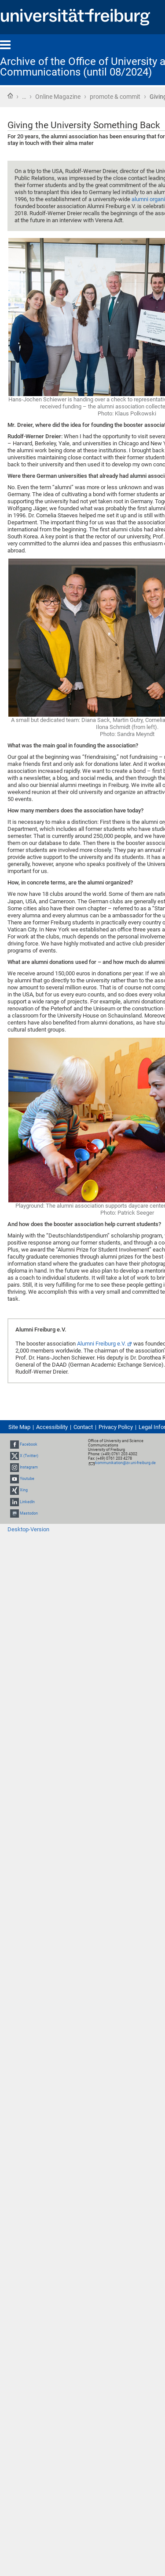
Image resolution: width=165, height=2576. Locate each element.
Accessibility (52, 1427)
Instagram (29, 1467)
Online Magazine (58, 96)
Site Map (19, 1427)
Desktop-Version (28, 1529)
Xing (24, 1490)
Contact (83, 1427)
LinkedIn (27, 1502)
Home (10, 96)
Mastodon (29, 1513)
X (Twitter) (29, 1456)
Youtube (27, 1478)
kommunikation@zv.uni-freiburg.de (125, 1463)
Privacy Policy (116, 1427)
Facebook (28, 1444)
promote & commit (115, 96)
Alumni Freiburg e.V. (101, 1343)
